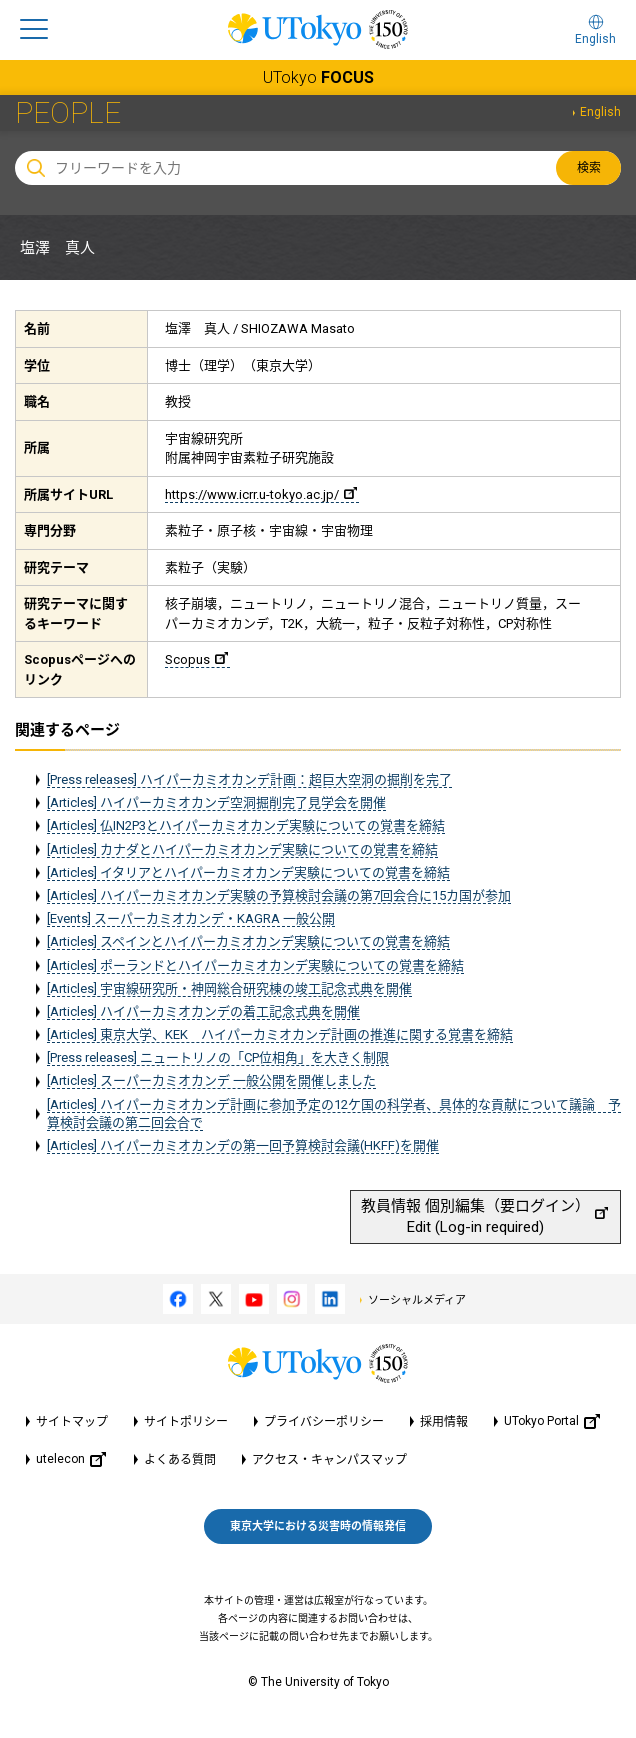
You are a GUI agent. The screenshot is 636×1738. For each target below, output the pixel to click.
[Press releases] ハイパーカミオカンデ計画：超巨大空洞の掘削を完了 (249, 779)
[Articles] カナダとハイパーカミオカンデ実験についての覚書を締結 (242, 849)
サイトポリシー (186, 1422)
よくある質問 (180, 1460)
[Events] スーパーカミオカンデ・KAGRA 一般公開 (191, 918)
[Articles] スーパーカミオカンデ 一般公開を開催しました (211, 1080)
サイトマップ (72, 1422)
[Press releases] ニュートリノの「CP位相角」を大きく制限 (218, 1057)
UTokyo (318, 77)
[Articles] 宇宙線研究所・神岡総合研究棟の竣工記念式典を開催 (229, 988)
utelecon (71, 1459)
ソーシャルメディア (417, 1300)
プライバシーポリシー (324, 1422)
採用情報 (444, 1422)
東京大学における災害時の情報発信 (318, 1526)
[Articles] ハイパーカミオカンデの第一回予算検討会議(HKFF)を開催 (243, 1145)
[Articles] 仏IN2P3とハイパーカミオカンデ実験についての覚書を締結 (246, 825)
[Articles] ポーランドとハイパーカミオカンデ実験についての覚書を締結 (255, 965)
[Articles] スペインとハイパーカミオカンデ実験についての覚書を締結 (248, 941)
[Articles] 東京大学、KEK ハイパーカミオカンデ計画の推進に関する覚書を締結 (280, 1034)
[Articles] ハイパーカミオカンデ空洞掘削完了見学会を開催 (216, 802)
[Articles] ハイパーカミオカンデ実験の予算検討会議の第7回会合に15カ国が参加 (279, 895)
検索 (589, 168)
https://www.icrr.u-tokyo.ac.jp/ (261, 494)
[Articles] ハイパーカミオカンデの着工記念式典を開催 (203, 1011)
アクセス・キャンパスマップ (329, 1460)
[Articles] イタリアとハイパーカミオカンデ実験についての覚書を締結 (248, 872)
